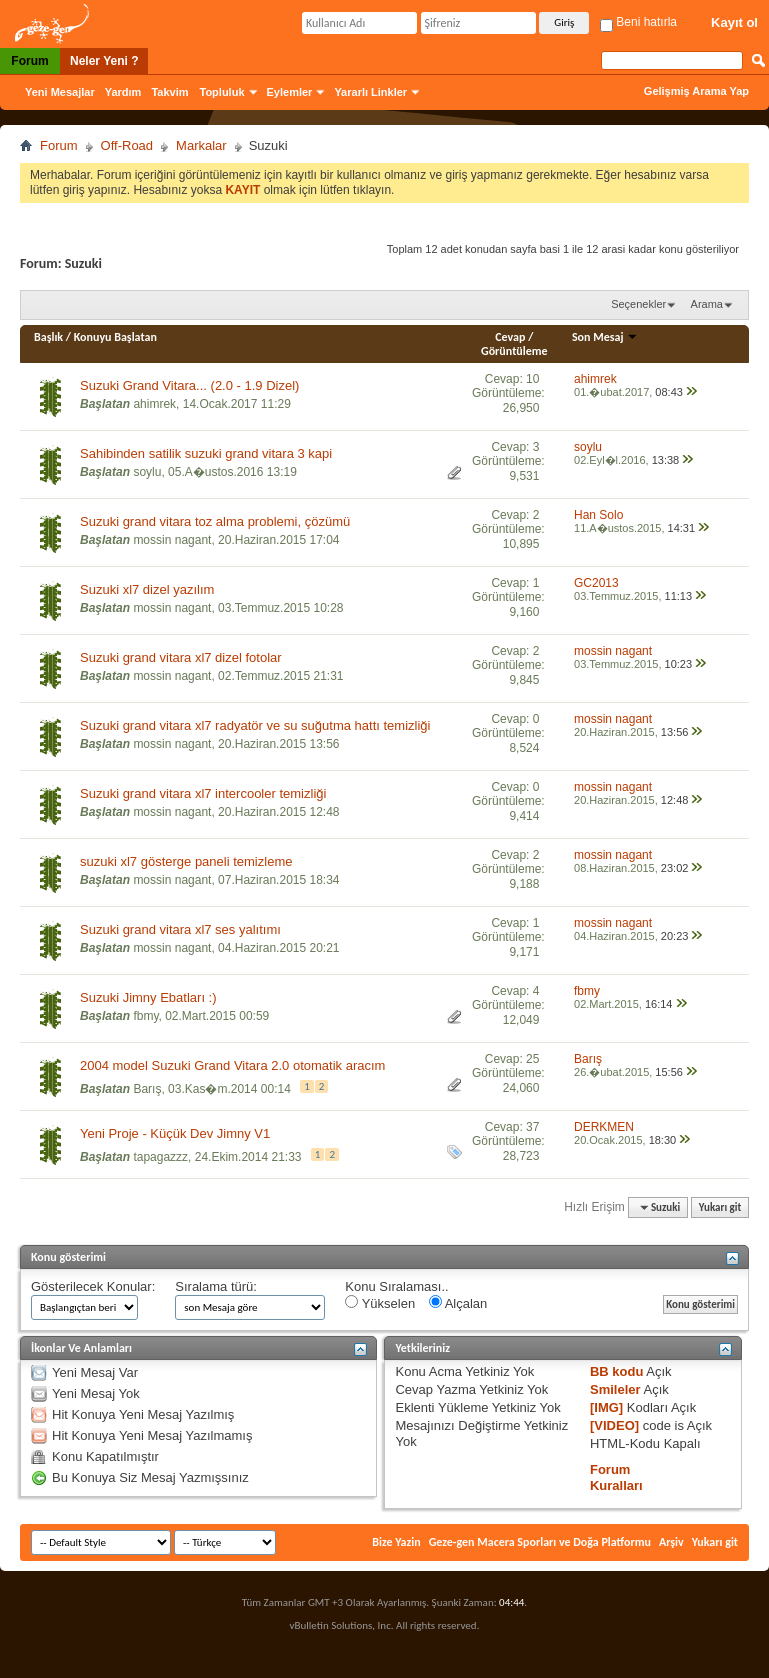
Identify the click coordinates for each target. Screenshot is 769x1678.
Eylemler (290, 92)
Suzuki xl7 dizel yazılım (147, 589)
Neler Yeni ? (104, 61)
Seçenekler (638, 304)
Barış (147, 1089)
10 (532, 379)
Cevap (510, 337)
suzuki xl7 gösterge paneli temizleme (186, 861)
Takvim (169, 92)
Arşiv (671, 1542)
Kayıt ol (734, 22)
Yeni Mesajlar (60, 92)
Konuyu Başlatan (115, 337)
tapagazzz (160, 1157)
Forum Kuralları (616, 1477)
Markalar (201, 145)
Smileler (615, 1389)
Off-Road (127, 145)
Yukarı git (720, 1207)
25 (532, 1059)
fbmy (145, 1016)
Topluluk (222, 92)
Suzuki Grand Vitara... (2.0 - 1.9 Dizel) (189, 385)
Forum (29, 61)
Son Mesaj (605, 337)
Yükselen (380, 1303)
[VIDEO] (614, 1425)
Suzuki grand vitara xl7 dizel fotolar (181, 657)
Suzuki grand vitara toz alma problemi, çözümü (215, 521)
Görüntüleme (514, 351)
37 (532, 1127)
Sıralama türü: (216, 1286)
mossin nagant (172, 540)
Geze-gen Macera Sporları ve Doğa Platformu (540, 1542)
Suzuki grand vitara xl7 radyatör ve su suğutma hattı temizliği (255, 725)
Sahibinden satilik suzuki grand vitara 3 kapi (206, 453)
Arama (707, 304)
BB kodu (616, 1371)
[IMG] (606, 1407)
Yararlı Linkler (370, 92)
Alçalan (458, 1303)
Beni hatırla (638, 22)
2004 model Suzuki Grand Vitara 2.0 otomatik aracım (232, 1065)
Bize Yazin (396, 1542)
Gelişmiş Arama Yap (696, 91)
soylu (147, 472)
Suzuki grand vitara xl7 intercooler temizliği (203, 793)
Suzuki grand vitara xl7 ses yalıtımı (180, 929)
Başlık (48, 337)
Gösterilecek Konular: (93, 1286)
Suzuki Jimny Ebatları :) (148, 997)
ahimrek (154, 404)
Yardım (123, 92)
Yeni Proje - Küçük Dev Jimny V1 (175, 1133)
